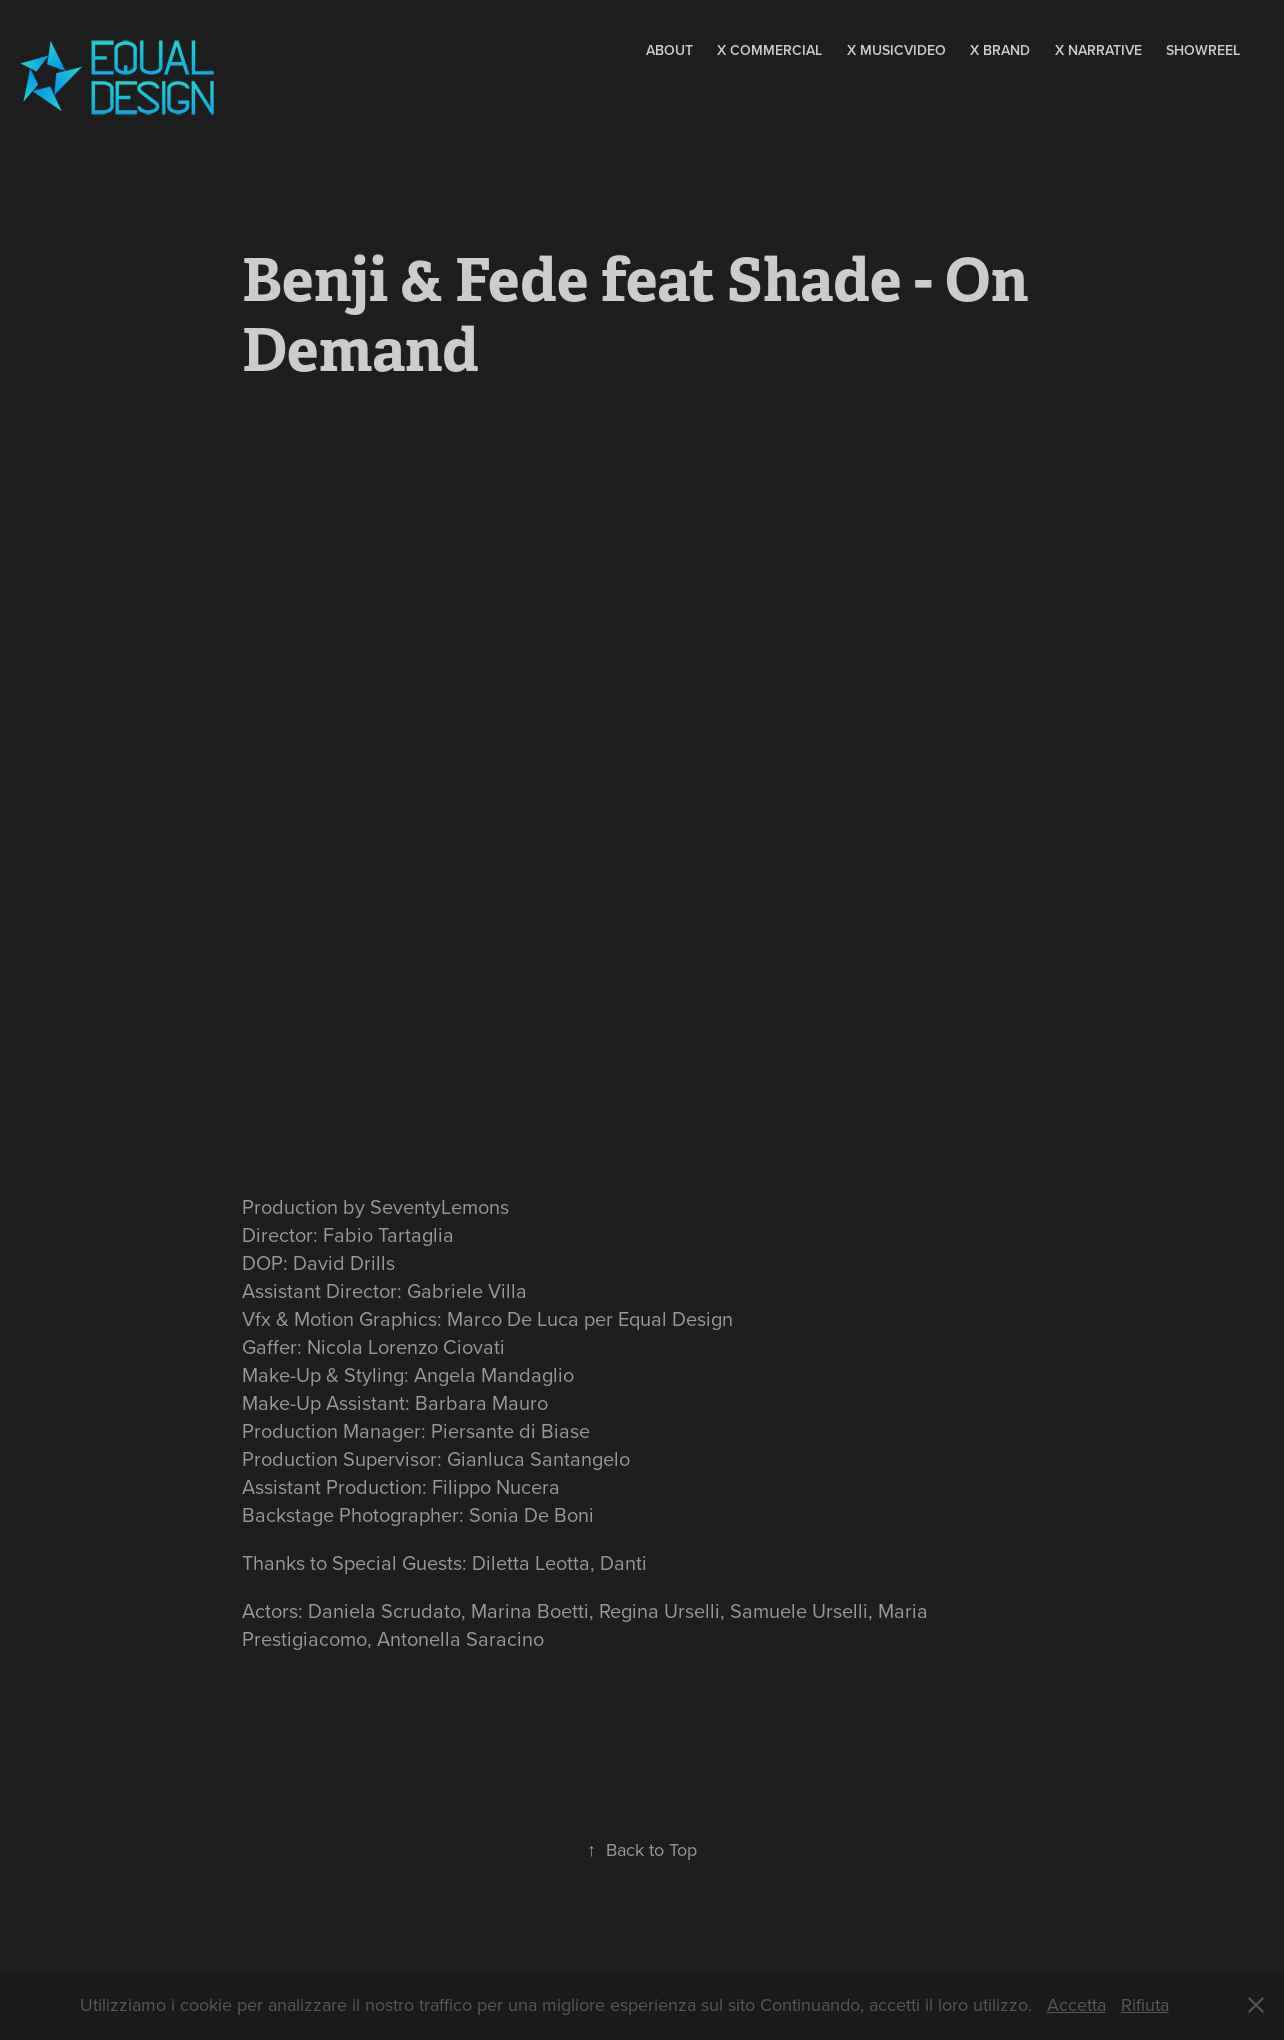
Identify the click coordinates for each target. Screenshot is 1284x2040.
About (669, 50)
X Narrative (1098, 50)
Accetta (1076, 2004)
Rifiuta (1145, 2004)
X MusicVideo (896, 50)
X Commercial (769, 50)
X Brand (1000, 50)
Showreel (1203, 50)
